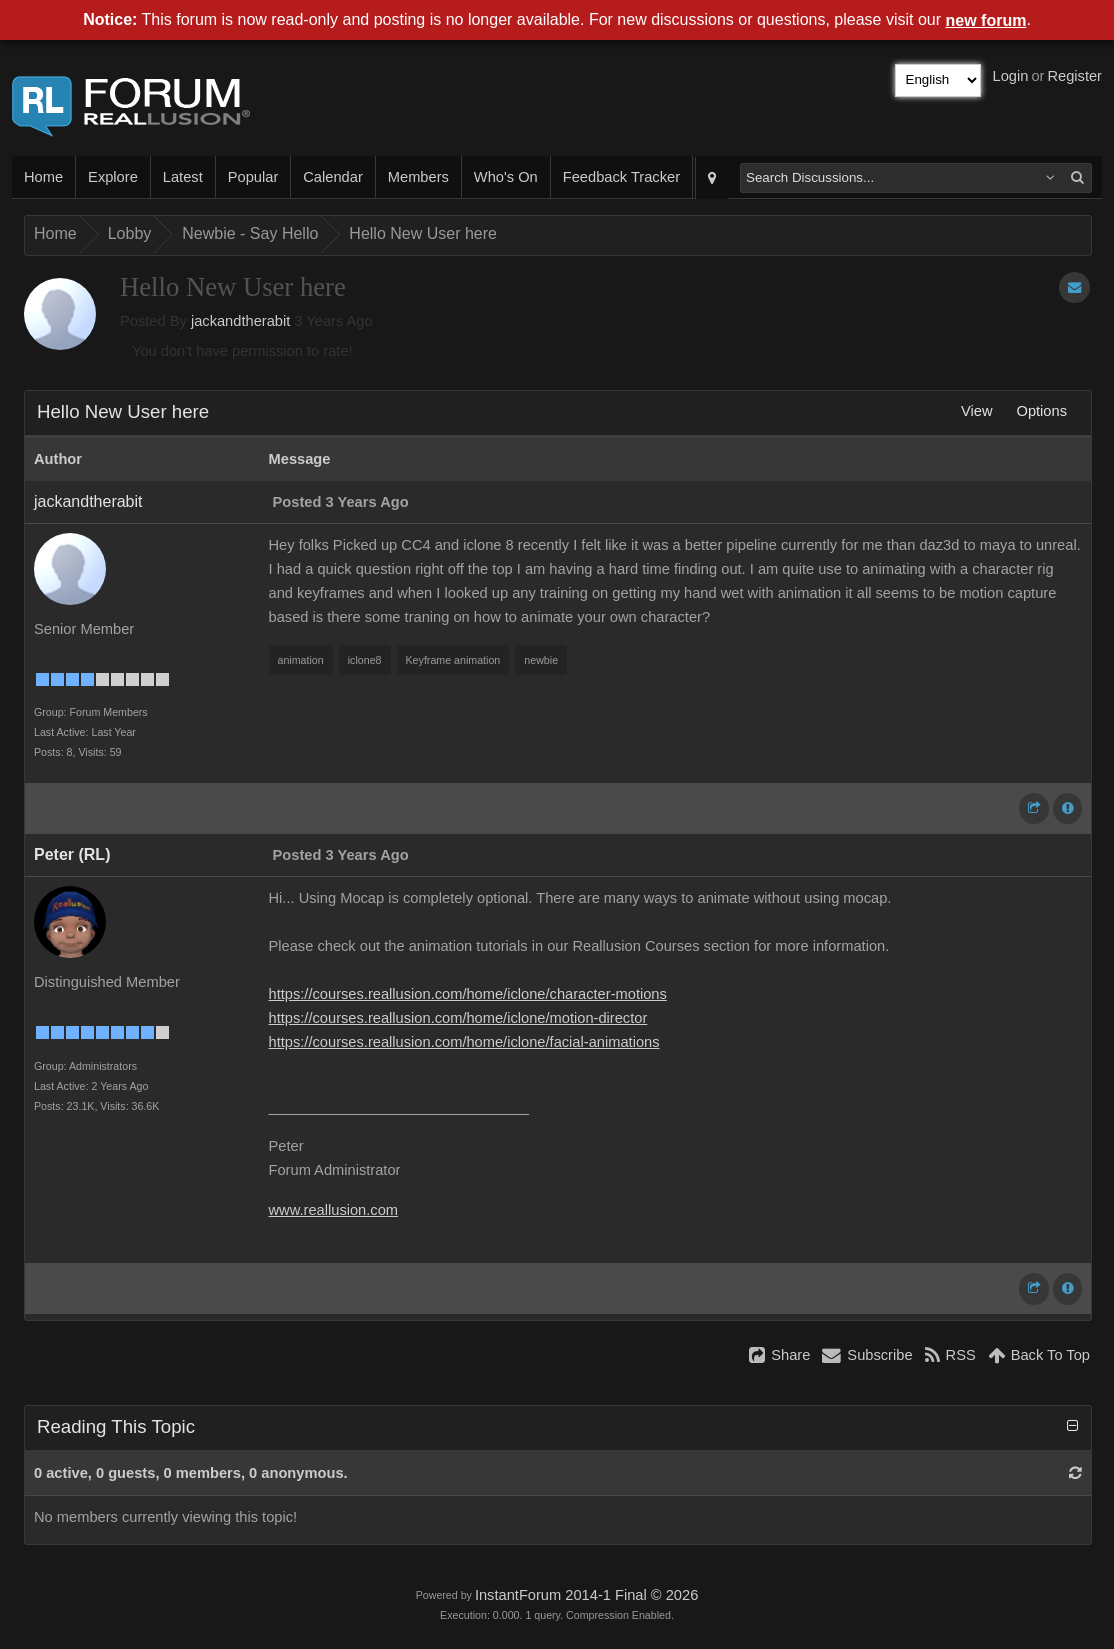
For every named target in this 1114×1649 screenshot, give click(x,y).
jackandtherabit (240, 321)
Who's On (506, 177)
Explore (113, 177)
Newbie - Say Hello (250, 233)
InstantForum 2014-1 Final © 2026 (586, 1595)
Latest (183, 177)
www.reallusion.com (334, 1210)
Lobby (130, 233)
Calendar (332, 177)
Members (418, 177)
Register (1074, 76)
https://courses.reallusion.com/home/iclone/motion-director (458, 1018)
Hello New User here (423, 233)
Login (1011, 76)
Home (43, 177)
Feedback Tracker (621, 177)
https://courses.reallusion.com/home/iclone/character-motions (468, 994)
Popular (253, 177)
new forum (986, 20)
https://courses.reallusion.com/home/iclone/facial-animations (464, 1042)
